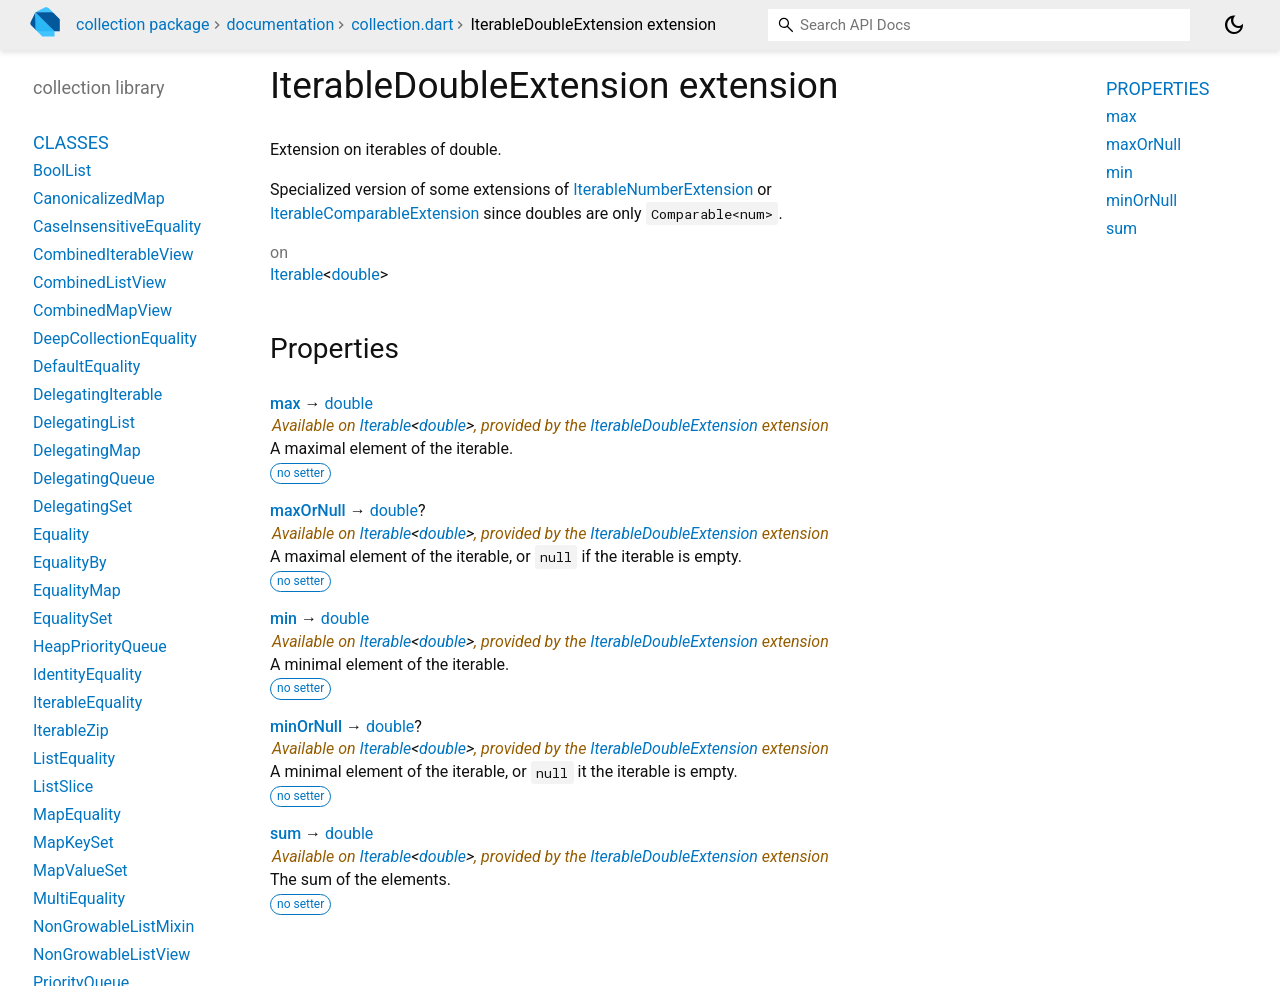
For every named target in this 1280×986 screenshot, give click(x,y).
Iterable (296, 274)
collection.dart (402, 24)
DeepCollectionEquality (115, 338)
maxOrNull (308, 510)
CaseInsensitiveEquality (117, 226)
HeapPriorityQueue (100, 646)
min (283, 618)
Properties (1157, 88)
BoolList (62, 170)
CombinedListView (99, 282)
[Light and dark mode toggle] (1234, 25)
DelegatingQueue (94, 478)
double (355, 274)
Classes (71, 142)
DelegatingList (84, 422)
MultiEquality (79, 898)
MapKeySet (73, 842)
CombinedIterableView (113, 254)
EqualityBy (70, 562)
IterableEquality (87, 702)
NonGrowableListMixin (113, 926)
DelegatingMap (87, 450)
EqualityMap (77, 590)
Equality (61, 534)
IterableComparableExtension (374, 213)
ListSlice (63, 786)
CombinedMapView (102, 310)
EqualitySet (72, 618)
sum (285, 833)
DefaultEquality (86, 366)
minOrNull (306, 726)
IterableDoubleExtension (674, 425)
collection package (143, 24)
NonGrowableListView (111, 954)
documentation (281, 24)
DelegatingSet (82, 506)
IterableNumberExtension (663, 189)
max (285, 403)
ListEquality (74, 758)
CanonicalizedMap (99, 198)
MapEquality (77, 814)
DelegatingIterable (97, 394)
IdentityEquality (87, 674)
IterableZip (71, 730)
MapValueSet (80, 870)
